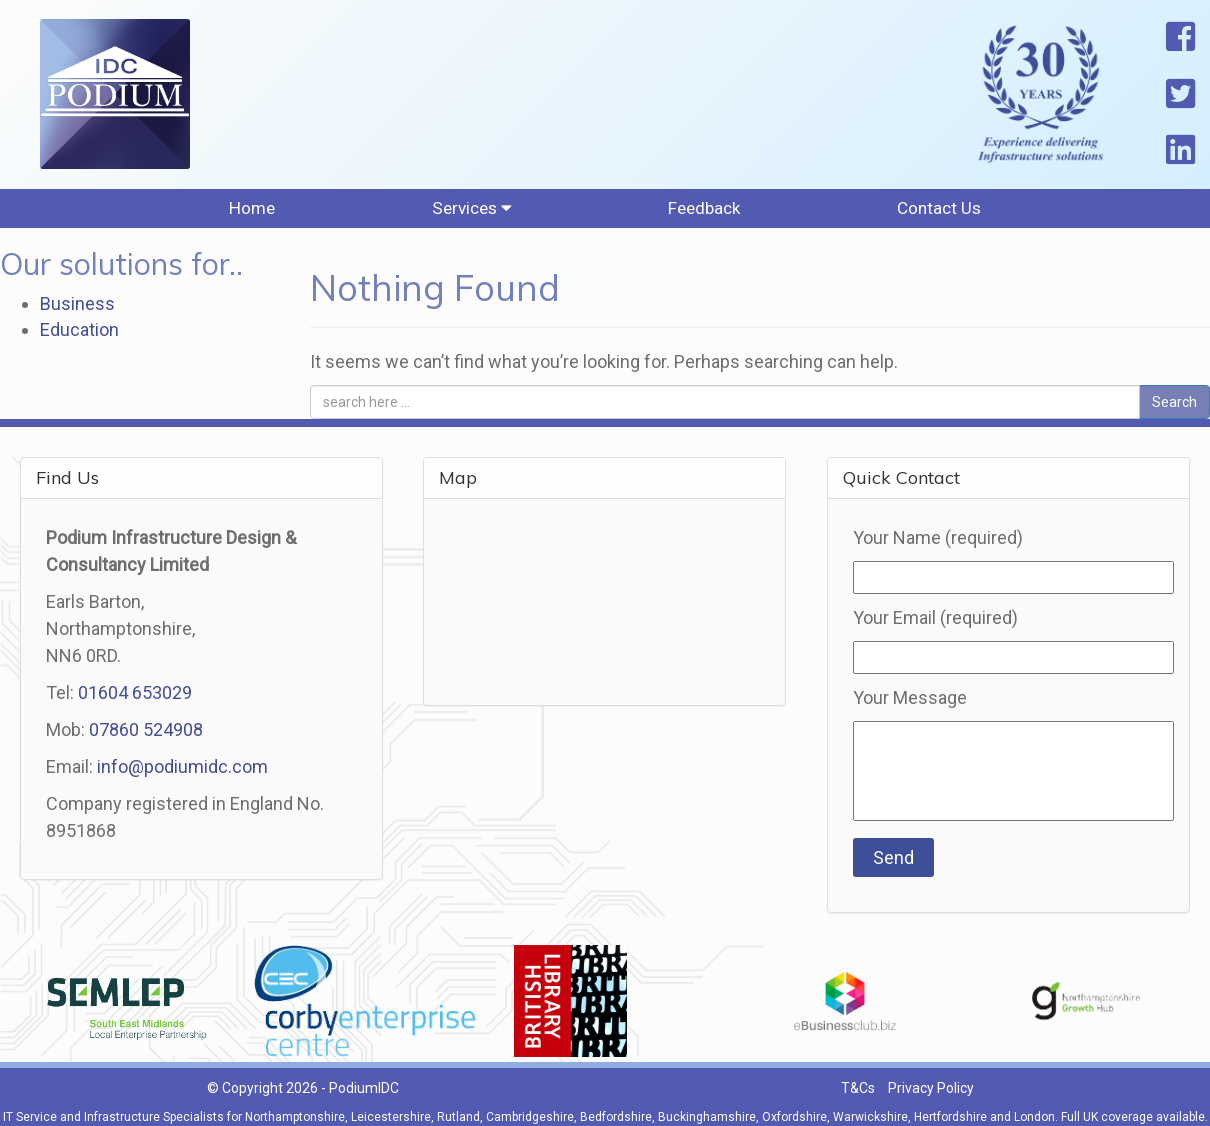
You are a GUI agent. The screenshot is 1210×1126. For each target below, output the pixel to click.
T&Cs (858, 1101)
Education (79, 341)
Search (1174, 414)
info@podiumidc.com (182, 778)
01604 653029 (135, 704)
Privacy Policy (931, 1101)
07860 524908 (146, 741)
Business (77, 316)
